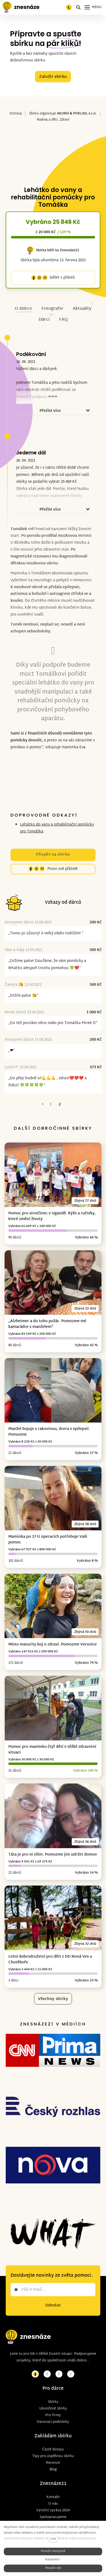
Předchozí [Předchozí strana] (42, 1104)
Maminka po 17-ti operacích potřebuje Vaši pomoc (47, 1539)
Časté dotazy (53, 2449)
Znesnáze (50, 2484)
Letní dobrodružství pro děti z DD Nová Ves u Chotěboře (50, 1959)
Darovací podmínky (53, 2422)
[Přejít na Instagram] (47, 2374)
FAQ (63, 320)
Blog (53, 2469)
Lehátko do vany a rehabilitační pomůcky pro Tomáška (57, 828)
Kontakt (53, 2497)
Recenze (53, 2463)
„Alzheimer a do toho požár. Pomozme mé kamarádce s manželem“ (47, 1324)
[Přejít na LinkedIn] (70, 2374)
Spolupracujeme (53, 2517)
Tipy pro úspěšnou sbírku (53, 2456)
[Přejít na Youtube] (59, 2374)
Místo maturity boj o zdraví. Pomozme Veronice (52, 1644)
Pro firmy (53, 2415)
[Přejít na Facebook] (35, 2374)
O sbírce (23, 309)
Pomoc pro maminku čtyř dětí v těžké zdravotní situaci (52, 1750)
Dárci (44, 320)
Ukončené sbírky (53, 2408)
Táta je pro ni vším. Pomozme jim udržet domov (52, 1854)
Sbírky (53, 2402)
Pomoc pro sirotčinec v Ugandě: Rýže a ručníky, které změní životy (52, 1216)
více (53, 2539)
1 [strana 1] (50, 1104)
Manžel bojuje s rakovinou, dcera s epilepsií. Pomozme (49, 1432)
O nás (53, 2504)
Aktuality (82, 309)
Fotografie (52, 309)
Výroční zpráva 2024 (53, 2510)
